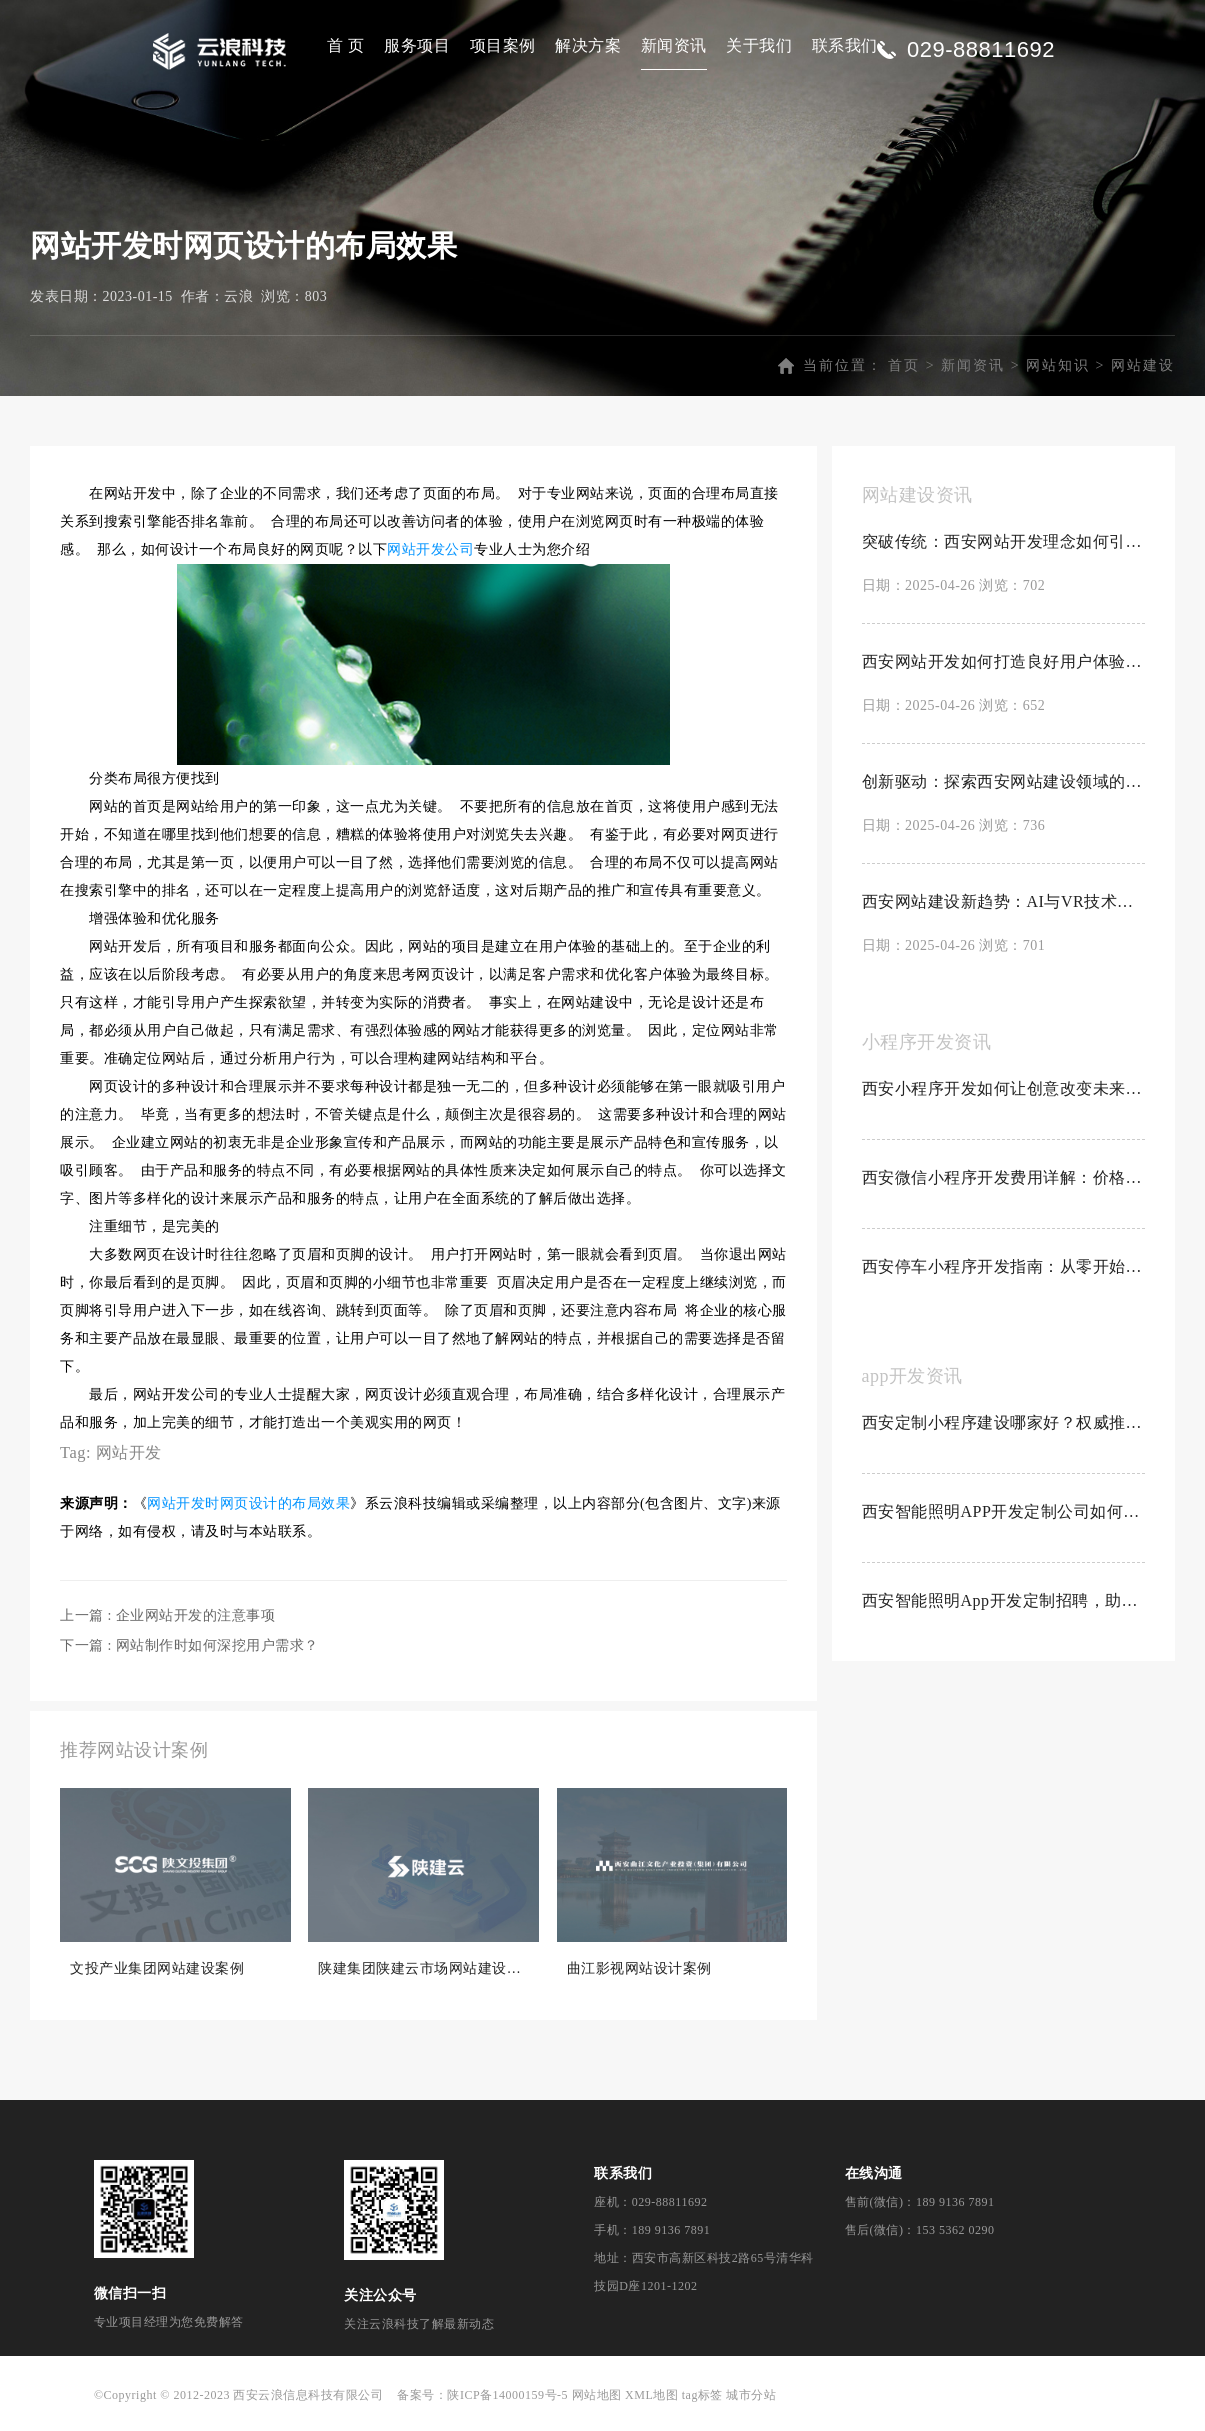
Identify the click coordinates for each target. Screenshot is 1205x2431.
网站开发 (129, 1456)
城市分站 (751, 2399)
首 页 (346, 45)
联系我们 (845, 45)
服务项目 (417, 45)
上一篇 (167, 1619)
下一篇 (189, 1649)
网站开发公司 (430, 553)
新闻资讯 (674, 45)
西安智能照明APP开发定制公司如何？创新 (1004, 1515)
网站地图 (597, 2399)
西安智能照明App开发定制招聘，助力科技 (1004, 1604)
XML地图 (651, 2399)
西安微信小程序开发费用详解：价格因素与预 (1004, 1181)
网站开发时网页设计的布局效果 (248, 1507)
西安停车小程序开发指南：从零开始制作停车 (1004, 1270)
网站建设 (1143, 369)
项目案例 (503, 45)
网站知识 (1058, 369)
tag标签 (702, 2399)
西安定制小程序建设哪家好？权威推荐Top (1004, 1426)
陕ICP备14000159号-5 (507, 2399)
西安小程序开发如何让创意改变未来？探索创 (1004, 1092)
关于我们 (759, 45)
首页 (904, 369)
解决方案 (588, 45)
